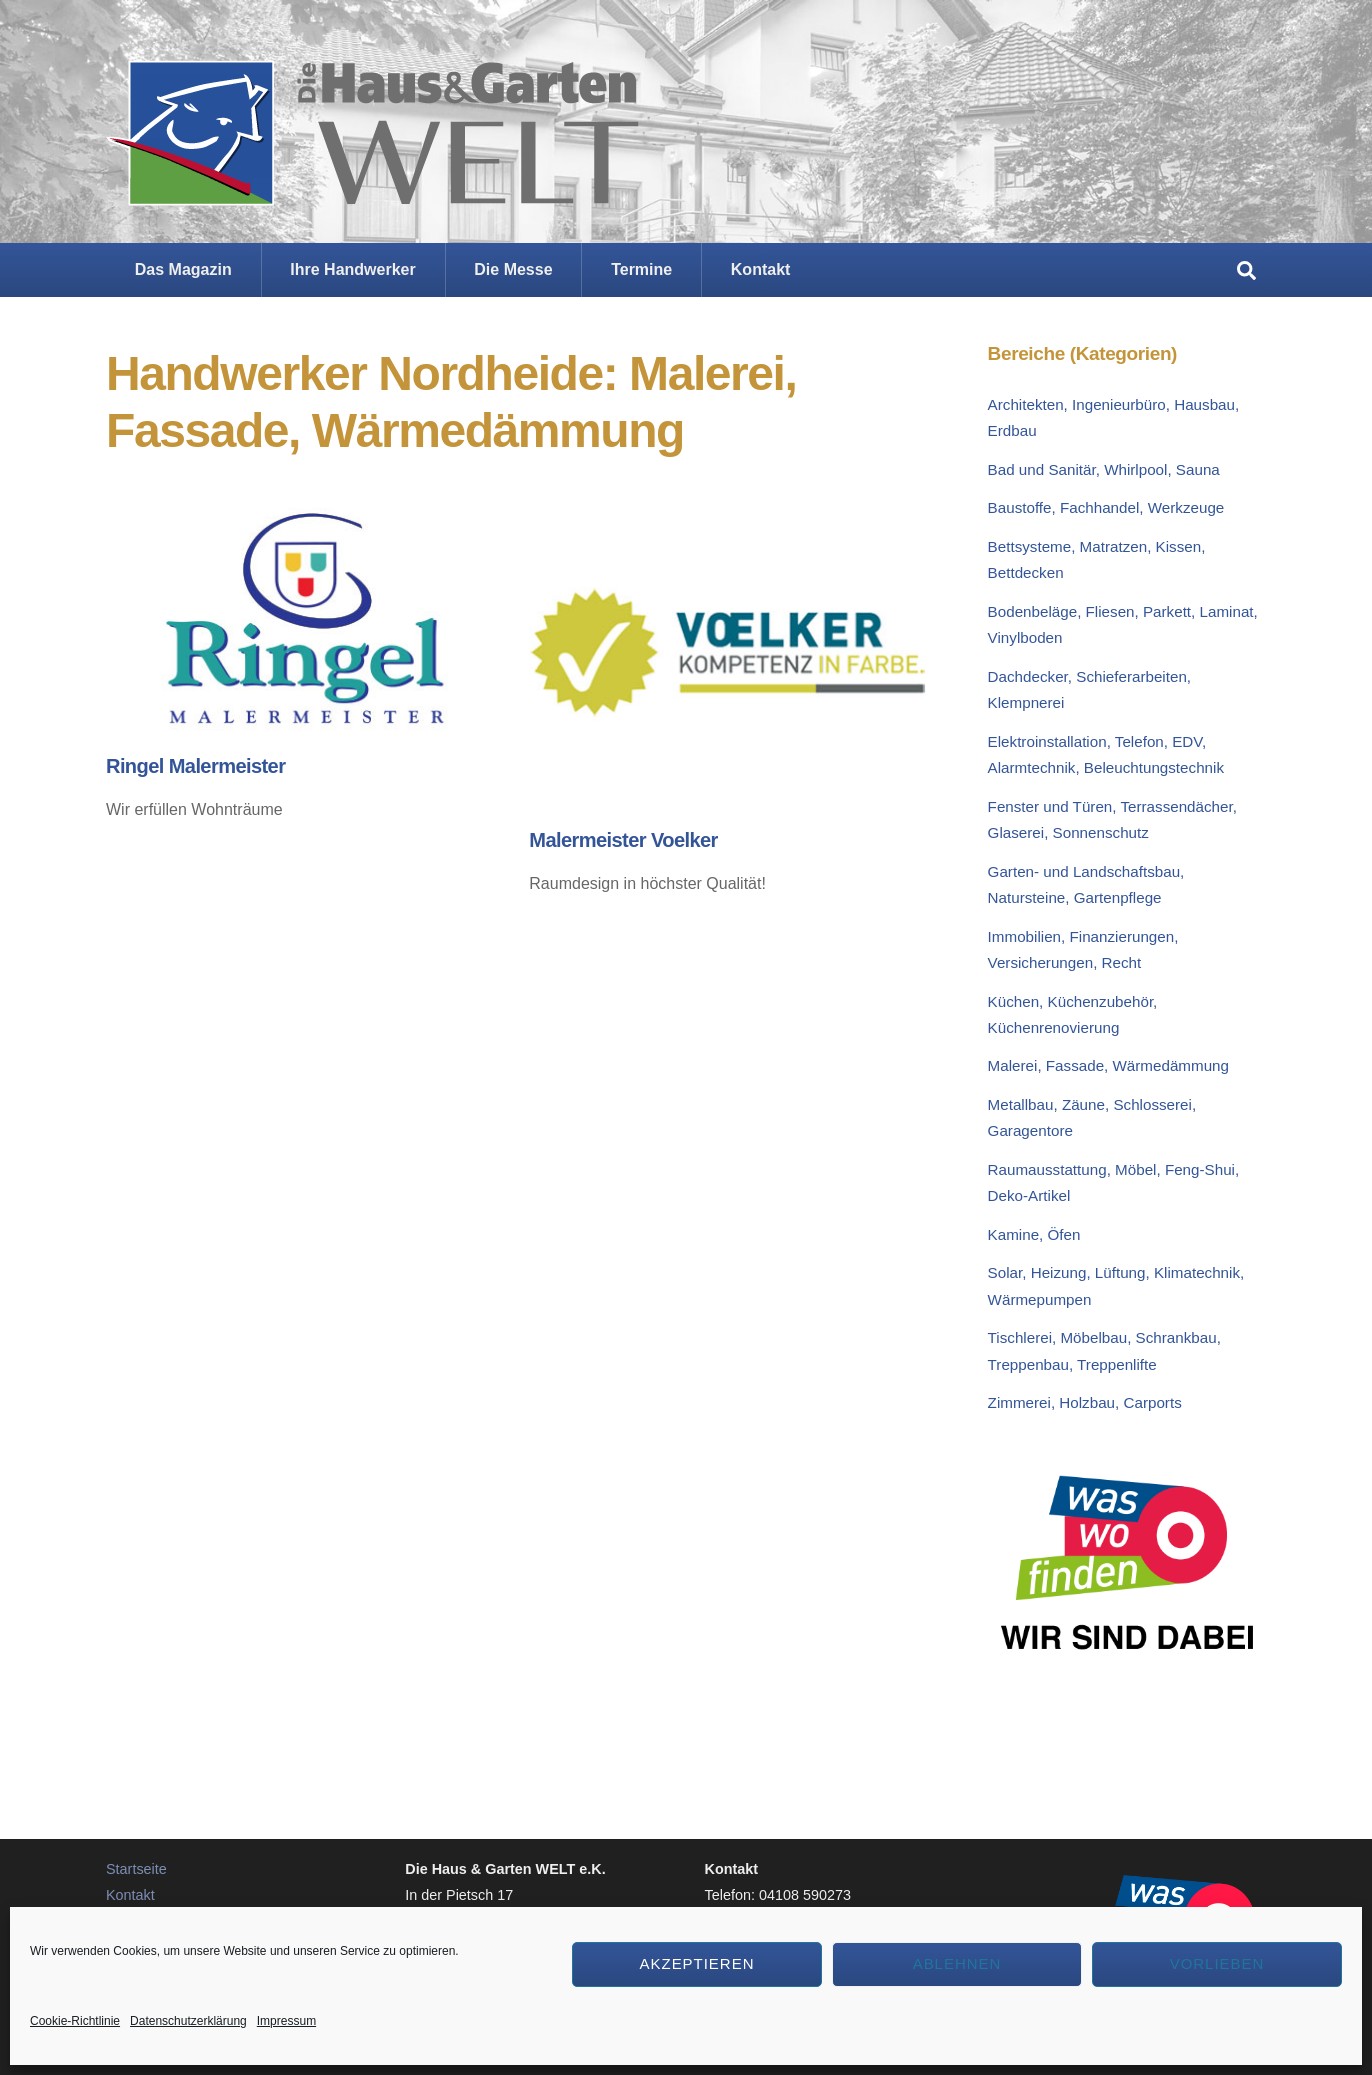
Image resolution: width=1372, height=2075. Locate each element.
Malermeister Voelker (623, 840)
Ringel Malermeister (195, 766)
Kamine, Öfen (1034, 1234)
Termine (641, 269)
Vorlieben (1217, 1963)
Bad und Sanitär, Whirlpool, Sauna (1104, 469)
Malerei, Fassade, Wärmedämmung (1108, 1065)
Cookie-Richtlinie (75, 2021)
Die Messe (513, 269)
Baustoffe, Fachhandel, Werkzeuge (1106, 507)
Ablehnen (957, 1963)
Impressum (286, 2021)
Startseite (136, 1869)
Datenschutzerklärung (188, 2021)
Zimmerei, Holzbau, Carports (1085, 1402)
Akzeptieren (697, 1963)
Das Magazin (183, 269)
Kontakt (761, 269)
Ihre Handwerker (352, 269)
